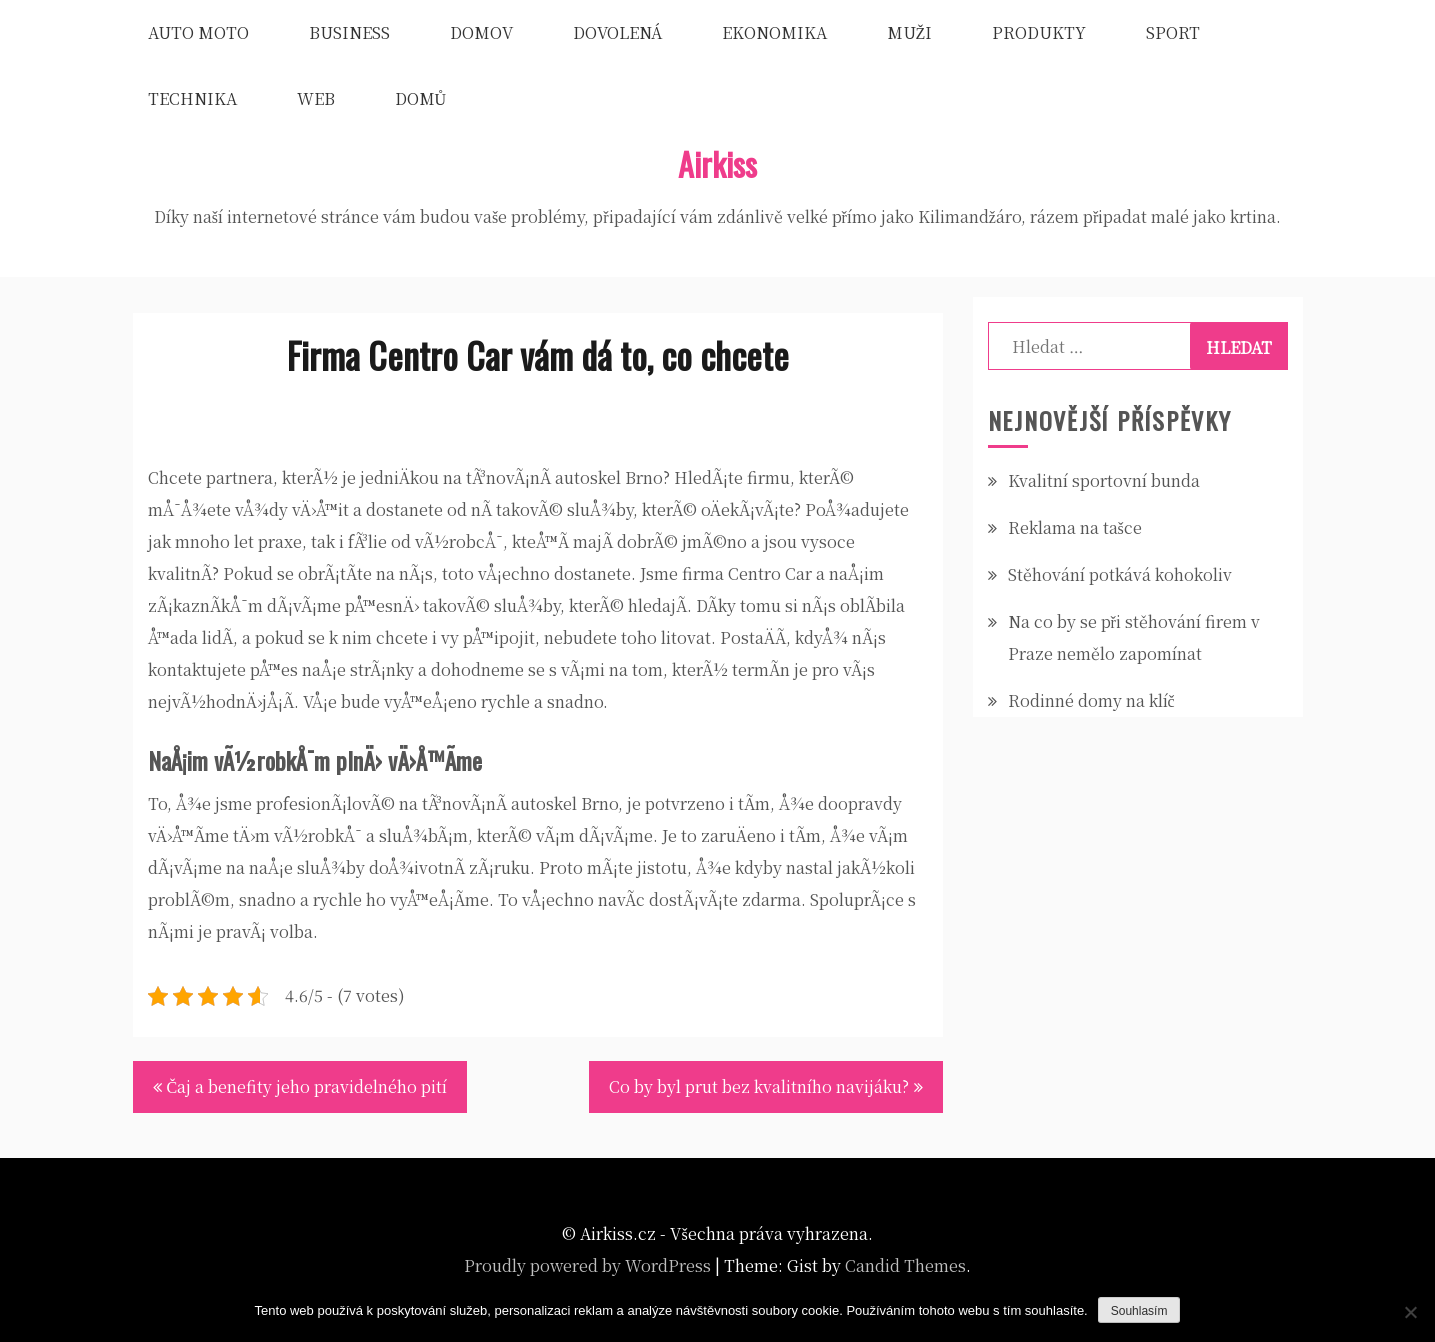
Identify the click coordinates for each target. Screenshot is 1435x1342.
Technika (192, 98)
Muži (910, 32)
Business (349, 32)
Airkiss (717, 163)
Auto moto (198, 32)
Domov (481, 32)
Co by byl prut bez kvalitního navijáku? (759, 1086)
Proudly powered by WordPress (587, 1265)
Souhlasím (1139, 1311)
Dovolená (617, 32)
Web (316, 98)
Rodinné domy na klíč (1091, 700)
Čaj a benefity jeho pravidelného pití (307, 1086)
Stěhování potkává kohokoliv (1120, 574)
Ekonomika (774, 32)
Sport (1173, 32)
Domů (421, 98)
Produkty (1039, 32)
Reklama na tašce (1075, 527)
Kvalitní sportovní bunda (1104, 480)
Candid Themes (905, 1265)
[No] (1410, 1312)
